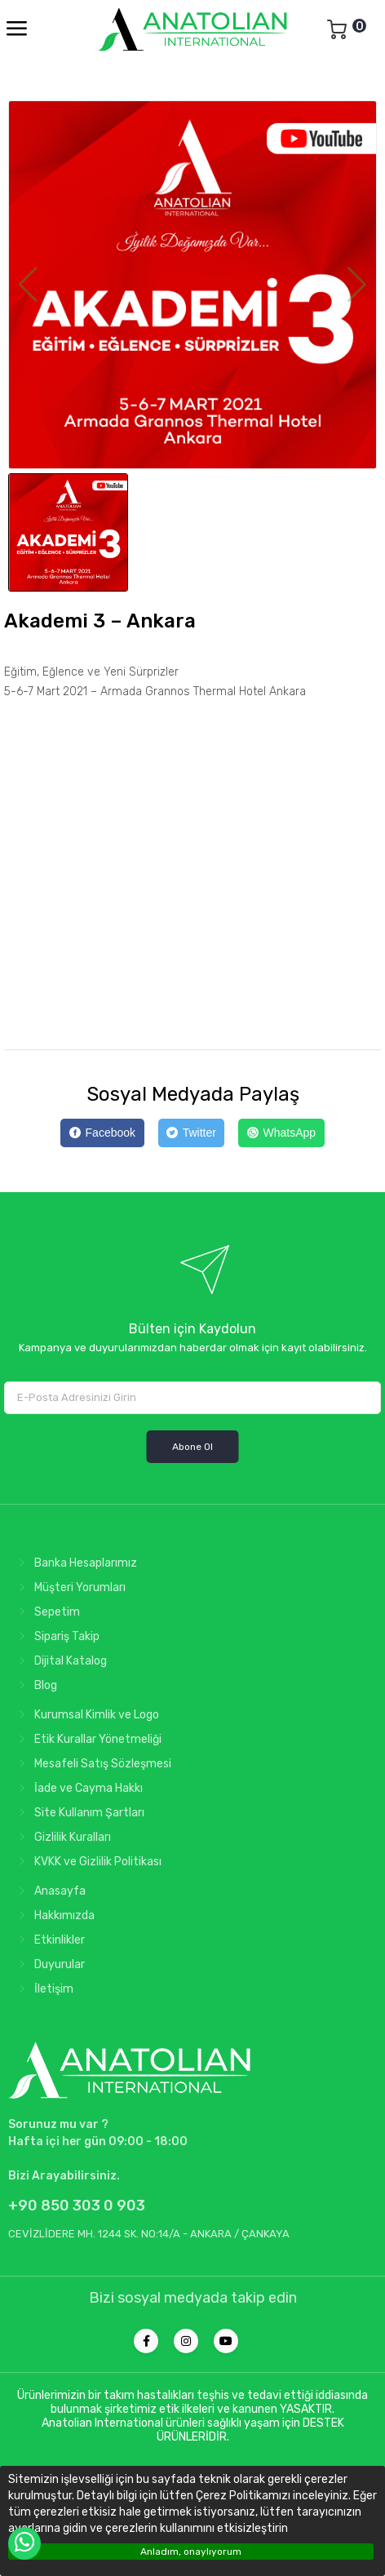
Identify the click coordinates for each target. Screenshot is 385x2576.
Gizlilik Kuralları (61, 1837)
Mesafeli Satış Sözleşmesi (91, 1764)
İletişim (42, 1989)
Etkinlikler (48, 1940)
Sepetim (46, 1612)
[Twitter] (191, 1133)
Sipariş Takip (56, 1636)
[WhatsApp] (281, 1133)
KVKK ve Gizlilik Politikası (87, 1862)
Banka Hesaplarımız (74, 1563)
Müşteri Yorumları (69, 1587)
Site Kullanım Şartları (78, 1813)
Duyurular (48, 1964)
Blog (34, 1685)
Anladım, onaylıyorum (190, 2551)
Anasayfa (49, 1891)
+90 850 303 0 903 (76, 2206)
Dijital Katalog (59, 1661)
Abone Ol (192, 1446)
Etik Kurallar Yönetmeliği (87, 1739)
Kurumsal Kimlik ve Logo (85, 1715)
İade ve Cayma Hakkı (77, 1788)
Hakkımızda (53, 1915)
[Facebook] (102, 1133)
